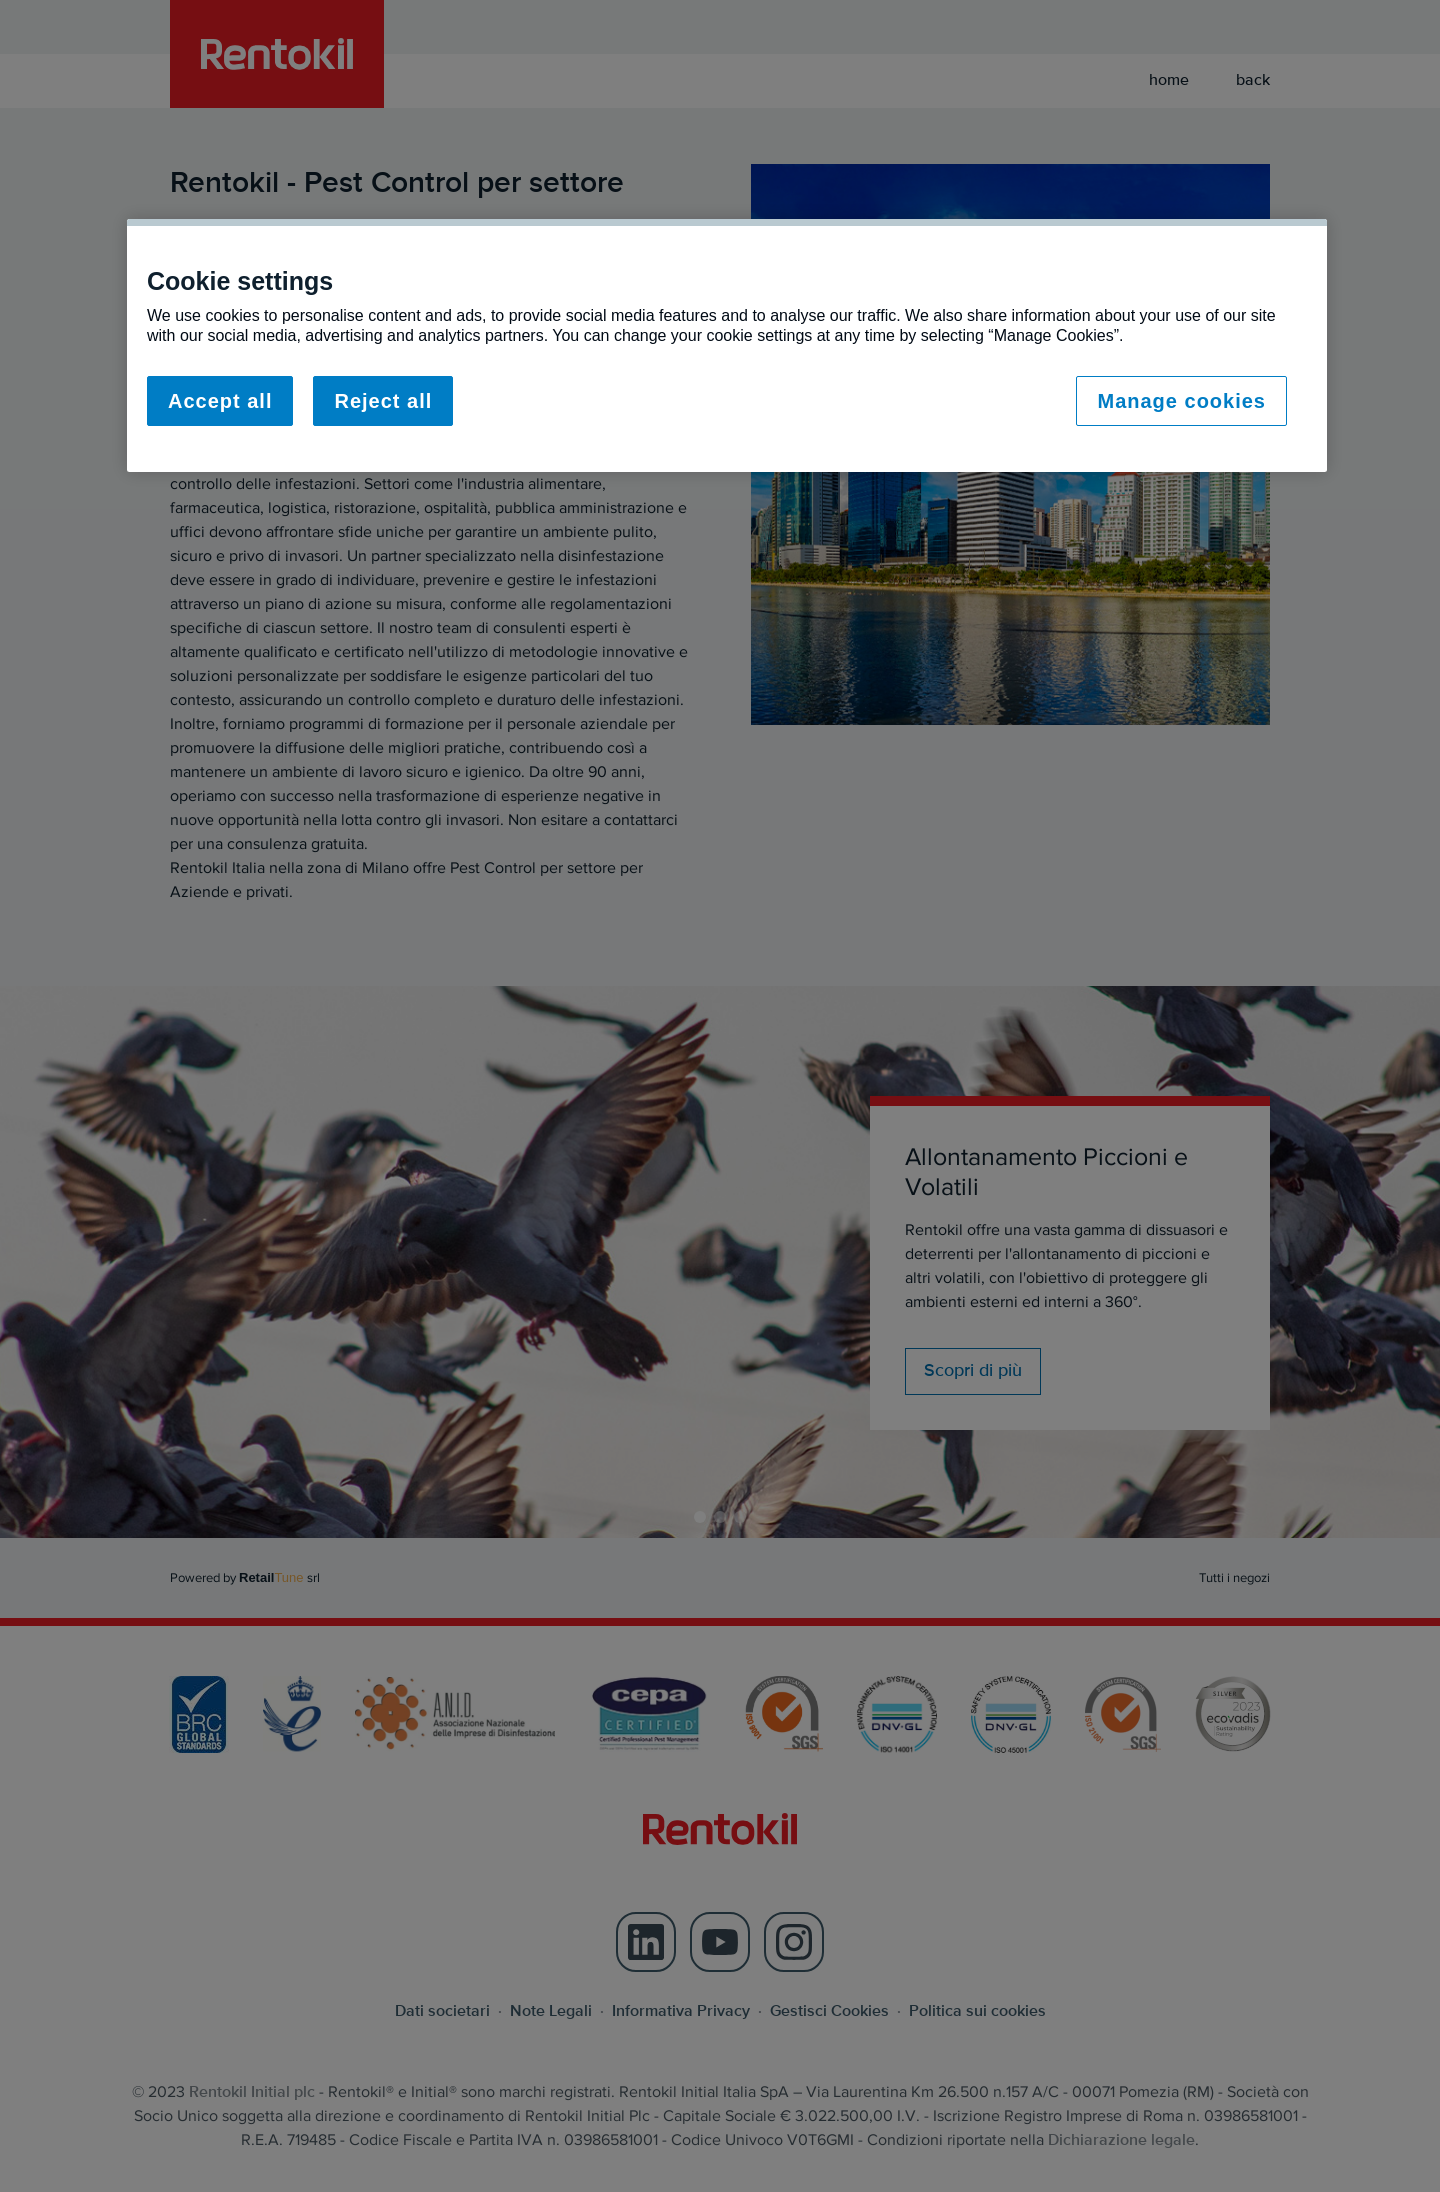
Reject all (383, 401)
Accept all (220, 401)
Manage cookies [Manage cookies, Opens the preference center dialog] (1181, 401)
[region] (727, 345)
